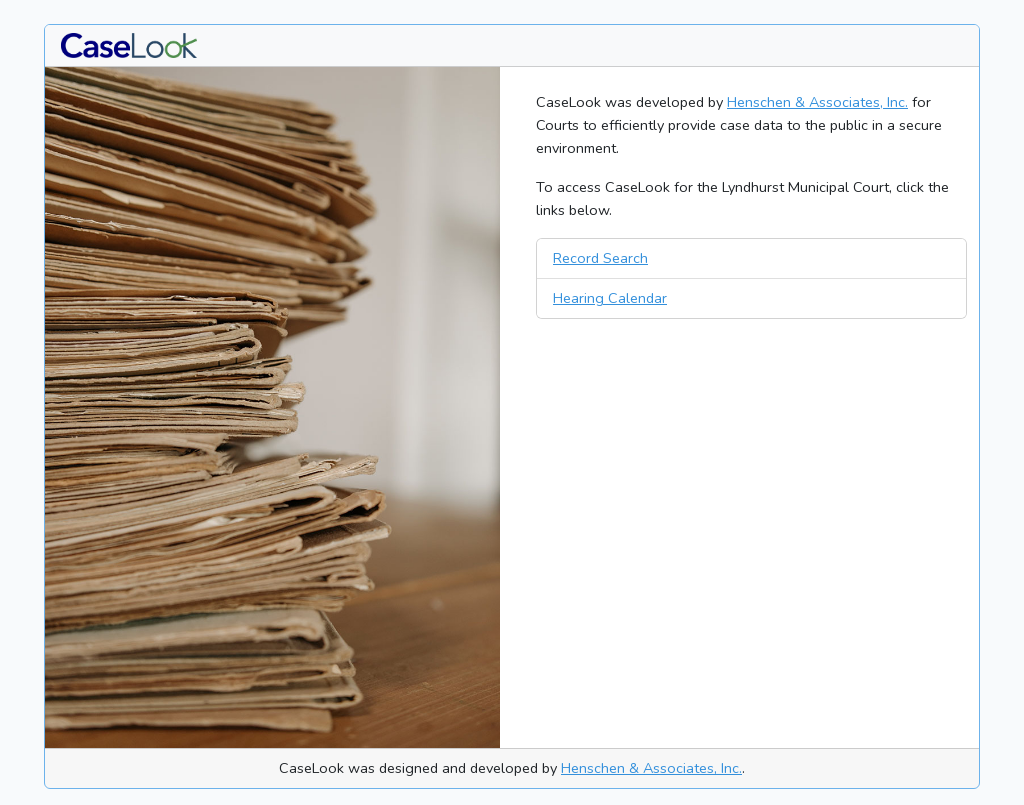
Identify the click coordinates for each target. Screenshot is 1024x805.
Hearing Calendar (610, 298)
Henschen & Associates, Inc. (817, 102)
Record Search (600, 258)
